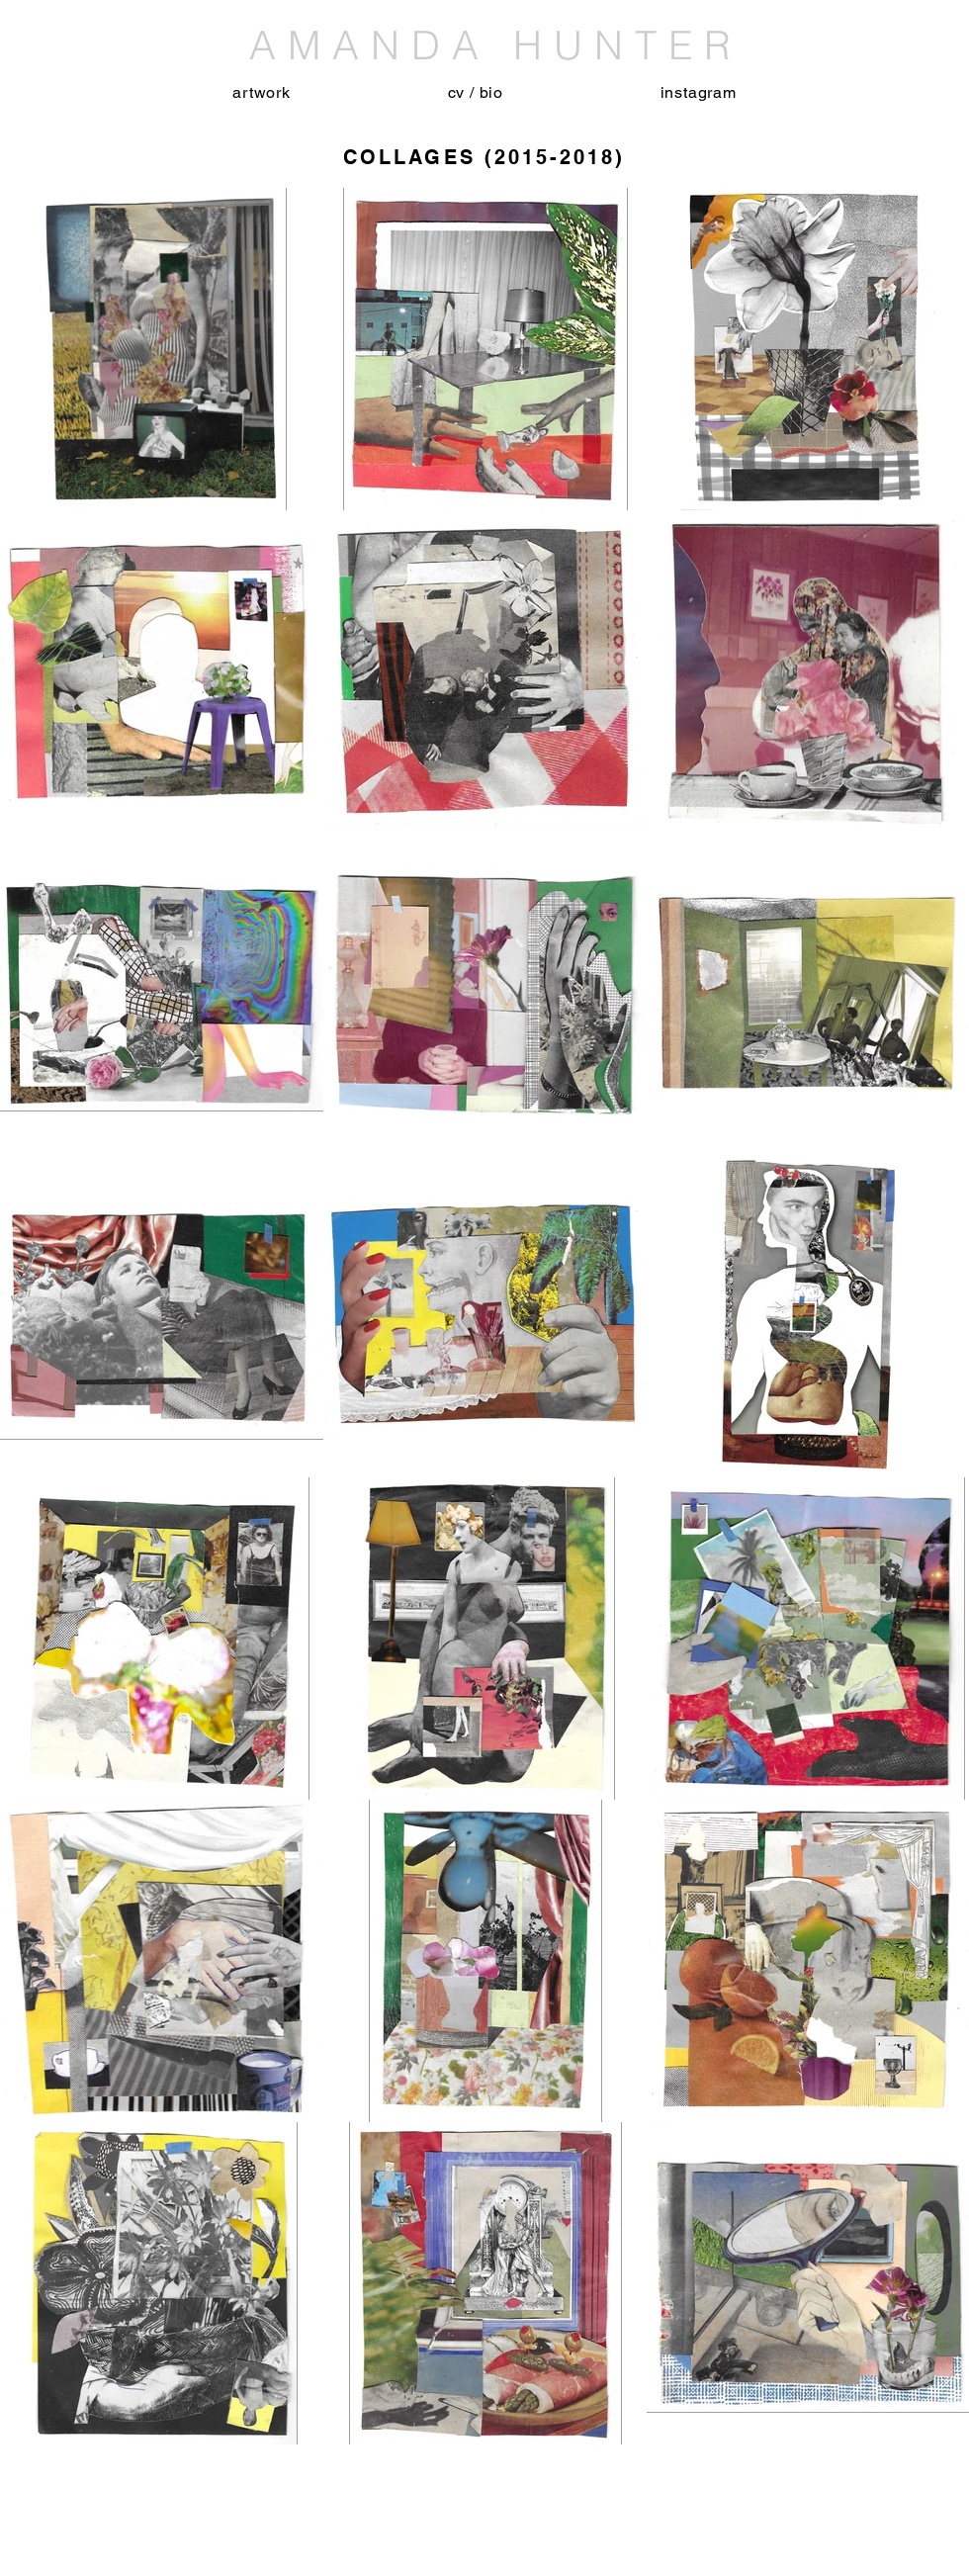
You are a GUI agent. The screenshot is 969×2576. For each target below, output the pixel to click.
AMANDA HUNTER (484, 45)
